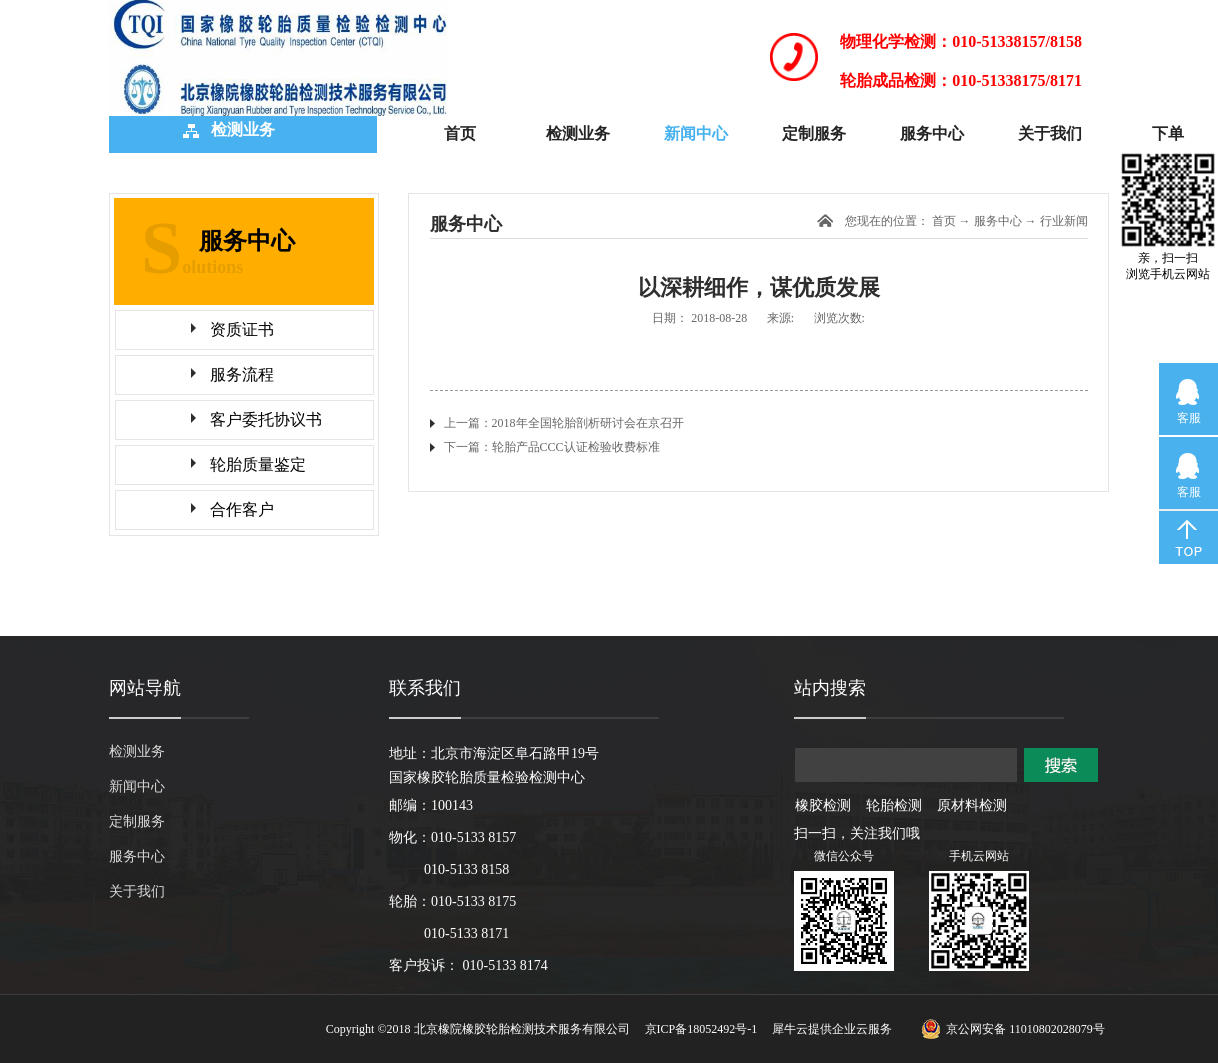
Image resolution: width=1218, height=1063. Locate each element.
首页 (460, 133)
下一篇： (552, 447)
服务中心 (998, 221)
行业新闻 (1064, 221)
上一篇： (564, 423)
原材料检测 (972, 805)
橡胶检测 (823, 805)
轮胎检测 (894, 805)
